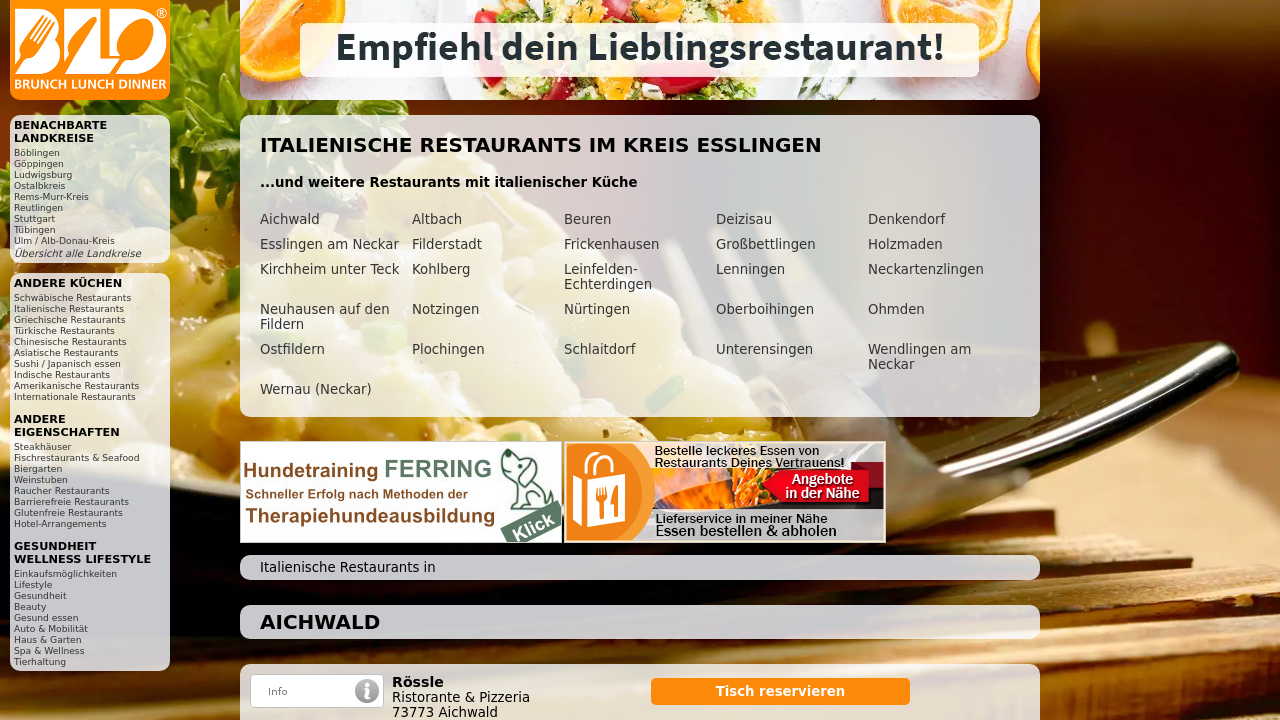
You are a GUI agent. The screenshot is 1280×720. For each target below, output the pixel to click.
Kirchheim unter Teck (329, 269)
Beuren (587, 219)
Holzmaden (905, 244)
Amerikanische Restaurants (76, 385)
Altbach (437, 219)
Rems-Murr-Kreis (51, 196)
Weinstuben (41, 479)
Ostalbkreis (39, 185)
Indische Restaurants (62, 374)
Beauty (30, 606)
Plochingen (448, 349)
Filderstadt (447, 244)
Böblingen (37, 152)
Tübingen (35, 229)
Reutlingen (38, 207)
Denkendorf (906, 219)
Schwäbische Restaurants (72, 297)
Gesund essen (46, 617)
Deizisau (744, 219)
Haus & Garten (48, 639)
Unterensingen (764, 349)
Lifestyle (33, 584)
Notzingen (445, 309)
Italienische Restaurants (69, 308)
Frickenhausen (611, 244)
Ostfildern (292, 349)
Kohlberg (441, 269)
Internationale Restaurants (75, 396)
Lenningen (750, 269)
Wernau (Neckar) (316, 389)
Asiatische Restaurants (66, 352)
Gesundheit (40, 595)
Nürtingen (597, 309)
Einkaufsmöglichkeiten (65, 573)
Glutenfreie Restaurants (68, 512)
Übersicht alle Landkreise (77, 253)
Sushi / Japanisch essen (67, 363)
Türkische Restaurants (64, 330)
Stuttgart (34, 218)
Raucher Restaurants (62, 490)
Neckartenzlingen (926, 269)
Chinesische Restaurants (70, 341)
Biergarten (38, 468)
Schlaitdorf (599, 349)
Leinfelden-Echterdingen (608, 277)
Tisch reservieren (781, 691)
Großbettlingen (766, 244)
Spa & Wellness (49, 650)
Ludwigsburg (43, 174)
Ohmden (896, 309)
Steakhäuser (42, 446)
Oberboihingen (765, 309)
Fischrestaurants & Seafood (77, 457)
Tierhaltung (40, 661)
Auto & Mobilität (51, 628)
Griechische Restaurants (69, 319)
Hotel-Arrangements (60, 523)
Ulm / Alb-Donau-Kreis (64, 240)
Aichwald (290, 219)
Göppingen (39, 163)
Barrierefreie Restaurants (71, 501)
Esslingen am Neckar (329, 244)
